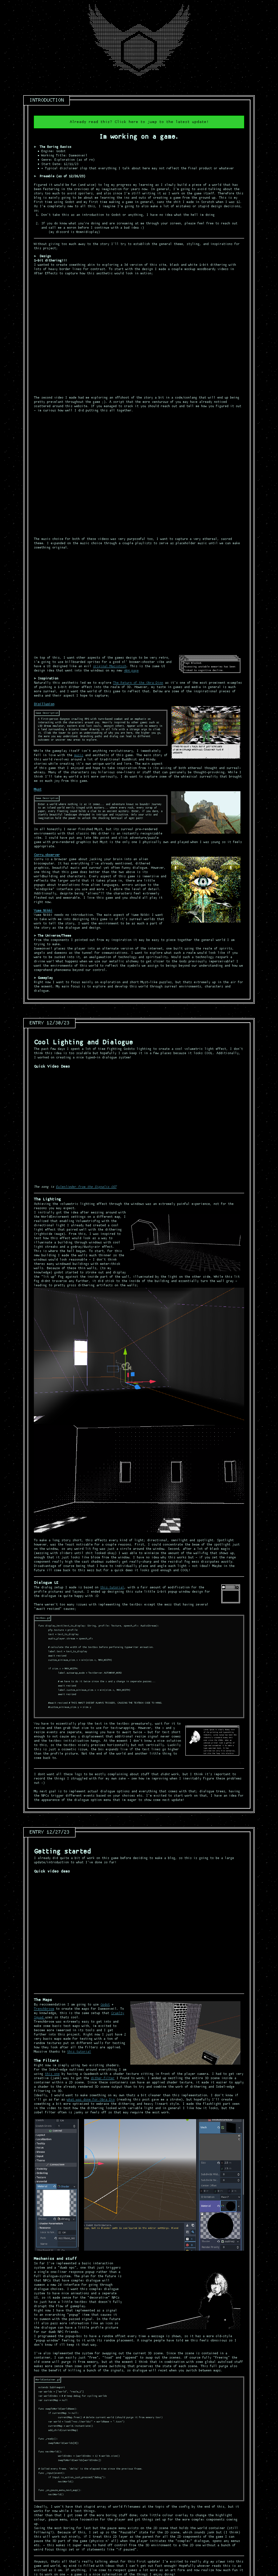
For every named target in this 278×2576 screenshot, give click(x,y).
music (78, 755)
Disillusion (44, 704)
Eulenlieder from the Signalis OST (86, 1187)
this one (52, 2074)
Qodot (105, 2005)
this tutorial (112, 1587)
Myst (37, 790)
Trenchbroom (44, 2009)
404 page (131, 671)
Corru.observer (47, 855)
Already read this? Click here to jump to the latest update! (139, 122)
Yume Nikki (43, 911)
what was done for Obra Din (91, 2100)
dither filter (103, 2078)
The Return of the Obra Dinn (138, 683)
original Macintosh (109, 666)
